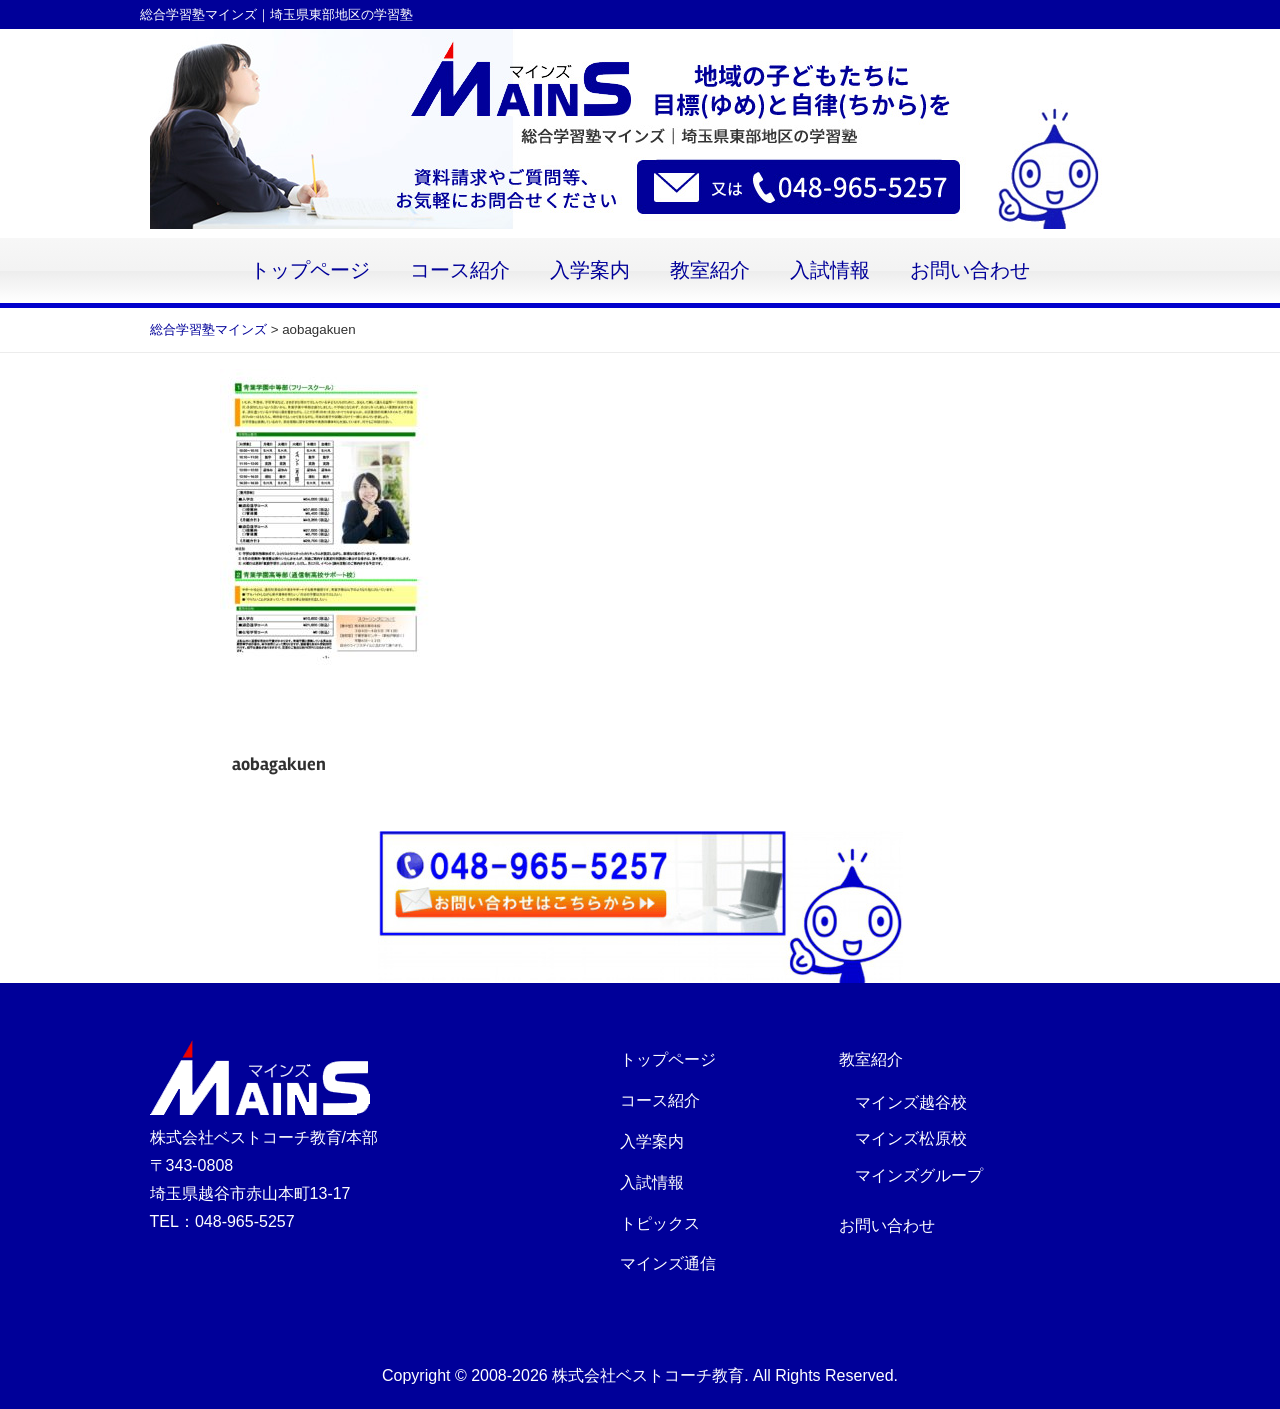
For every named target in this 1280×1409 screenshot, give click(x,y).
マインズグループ (919, 1175)
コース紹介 (460, 270)
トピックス (660, 1223)
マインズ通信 (668, 1263)
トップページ (310, 270)
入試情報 (830, 270)
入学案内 (590, 270)
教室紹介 (710, 270)
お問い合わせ (970, 270)
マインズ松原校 (911, 1138)
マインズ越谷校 (911, 1102)
